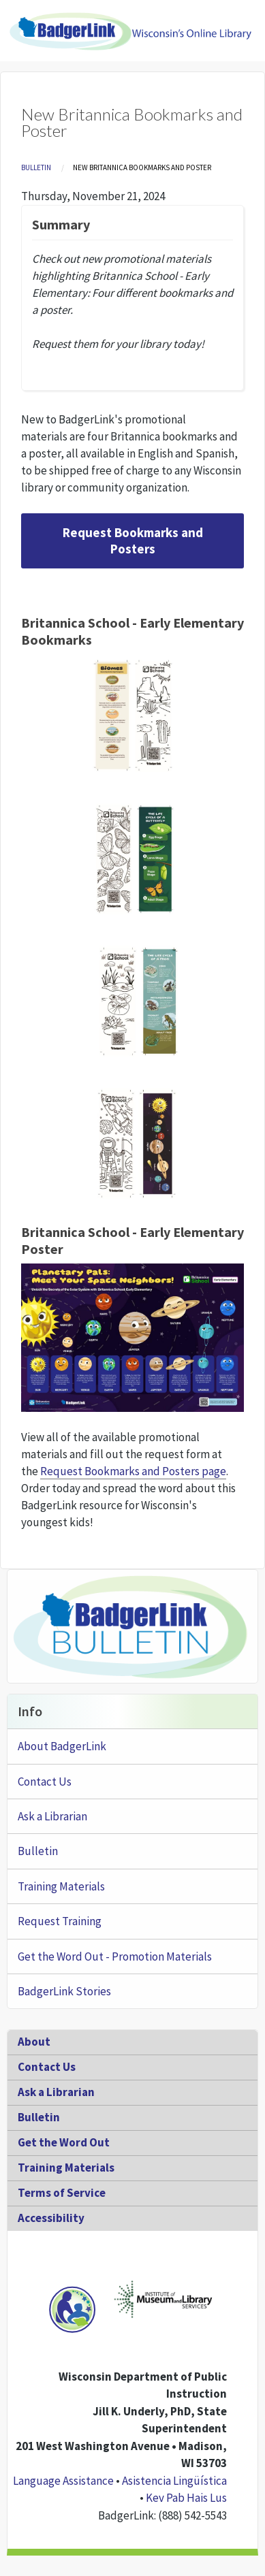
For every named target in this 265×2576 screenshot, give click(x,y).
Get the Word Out (64, 2142)
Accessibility (51, 2217)
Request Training (60, 1921)
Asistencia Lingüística (174, 2480)
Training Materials (61, 1886)
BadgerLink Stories (64, 1991)
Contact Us (45, 1781)
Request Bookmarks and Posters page (133, 1471)
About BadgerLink (62, 1746)
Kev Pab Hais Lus (186, 2497)
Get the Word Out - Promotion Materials (115, 1956)
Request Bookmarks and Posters (133, 540)
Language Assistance (63, 2480)
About (34, 2041)
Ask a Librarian (52, 1816)
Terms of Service (62, 2192)
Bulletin (36, 167)
